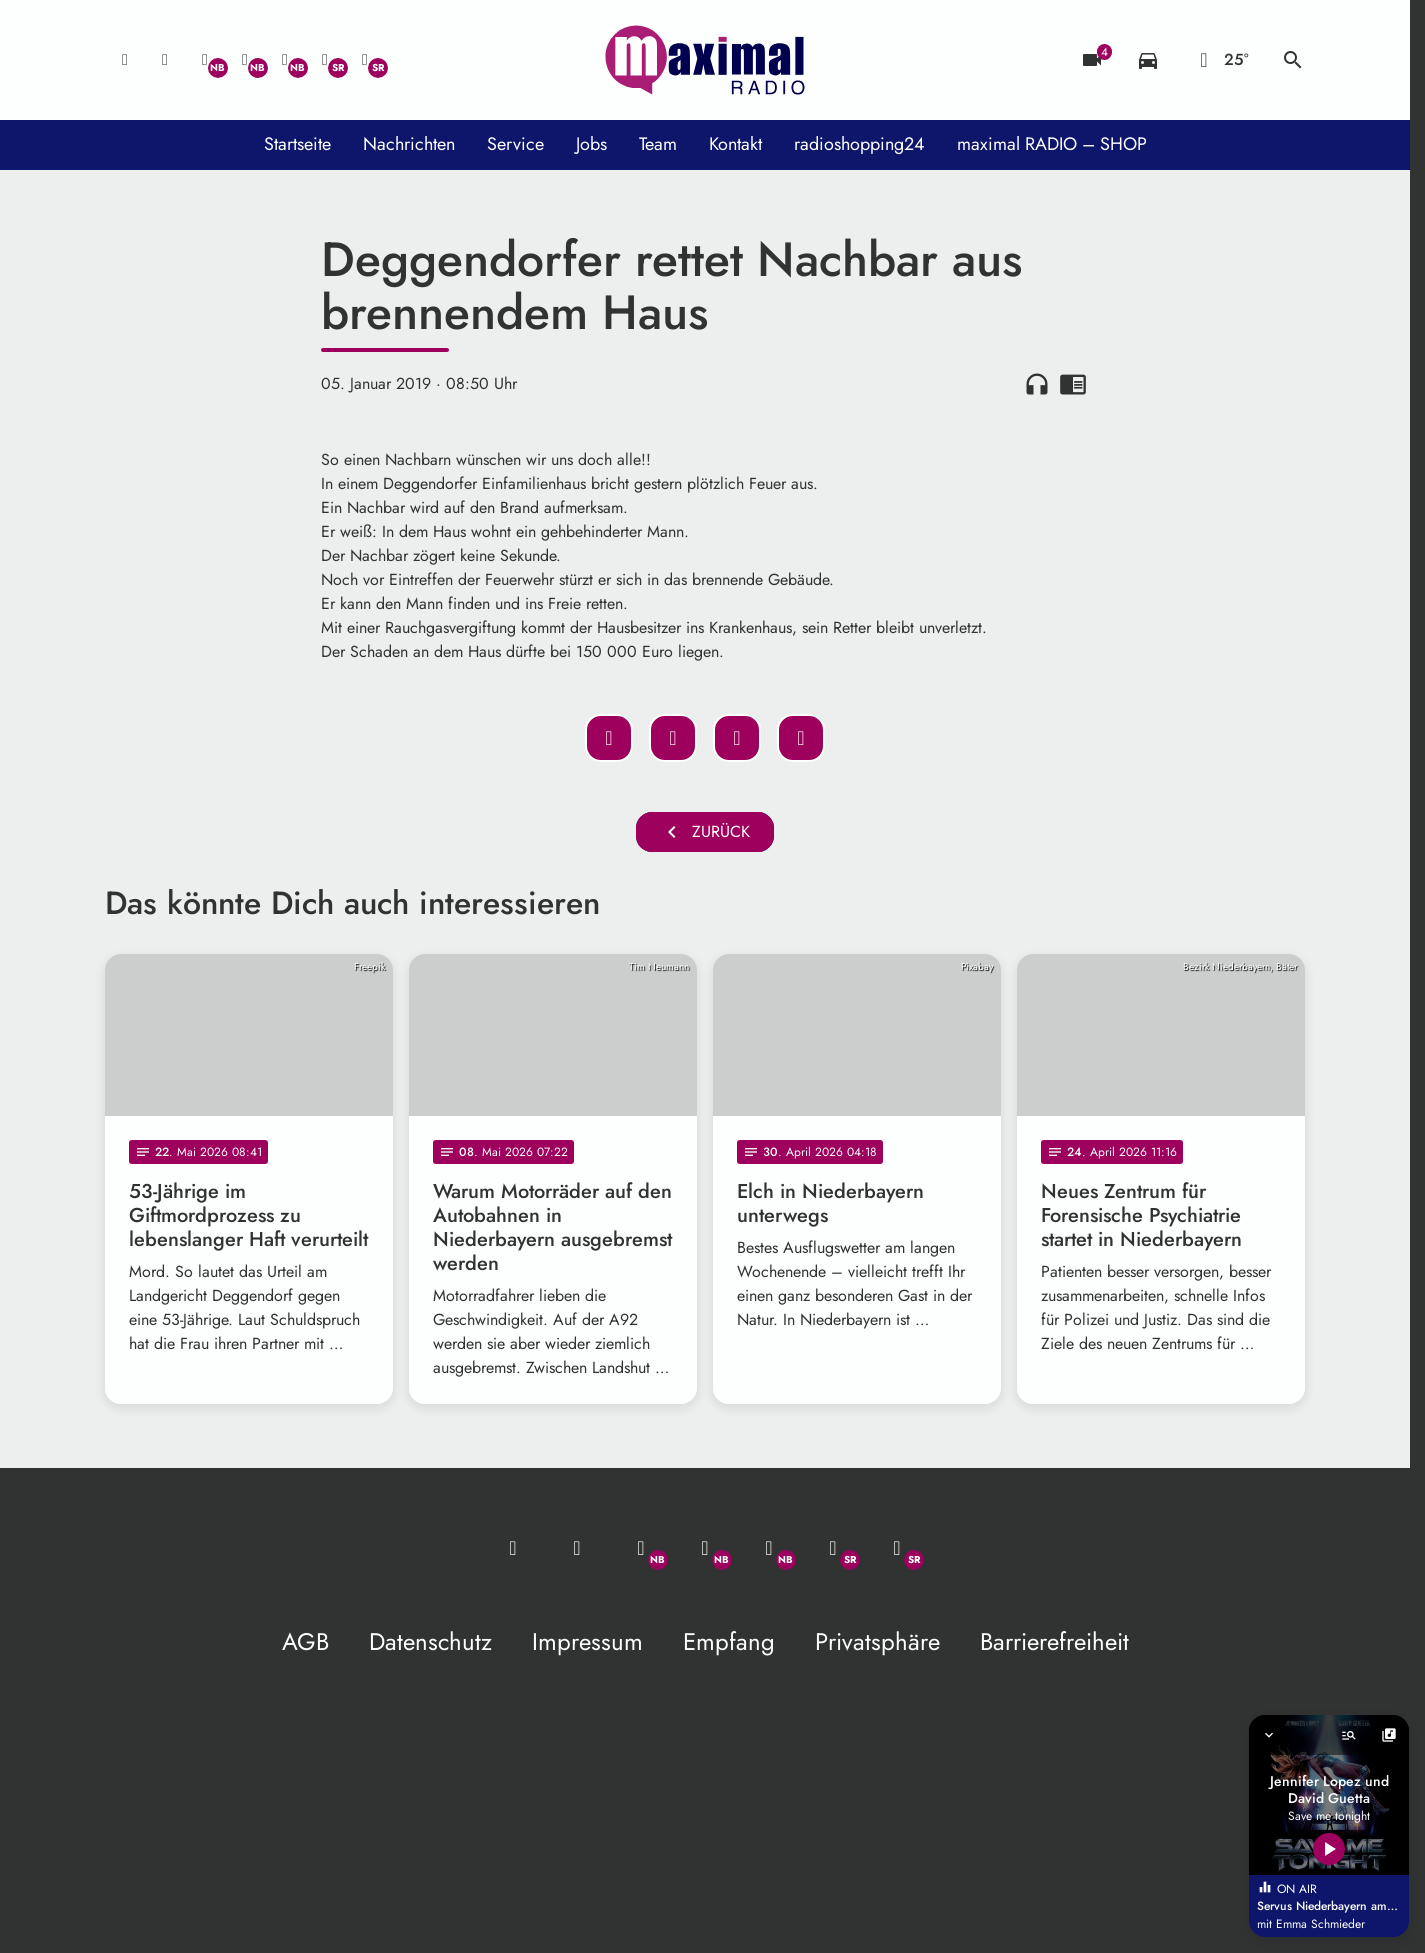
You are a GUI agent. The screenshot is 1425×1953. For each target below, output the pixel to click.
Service (515, 144)
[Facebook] (245, 60)
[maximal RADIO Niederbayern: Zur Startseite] (705, 60)
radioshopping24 (859, 144)
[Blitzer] (1092, 60)
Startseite (297, 144)
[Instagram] (285, 60)
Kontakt (735, 144)
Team (658, 144)
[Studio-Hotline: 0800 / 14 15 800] (165, 60)
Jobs (591, 144)
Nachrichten (409, 144)
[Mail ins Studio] (125, 60)
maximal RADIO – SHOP (1052, 144)
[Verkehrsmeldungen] (1148, 60)
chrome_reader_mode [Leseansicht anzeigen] (1073, 384)
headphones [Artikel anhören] (1037, 384)
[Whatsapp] (205, 60)
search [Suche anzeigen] (1293, 60)
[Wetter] (1220, 60)
